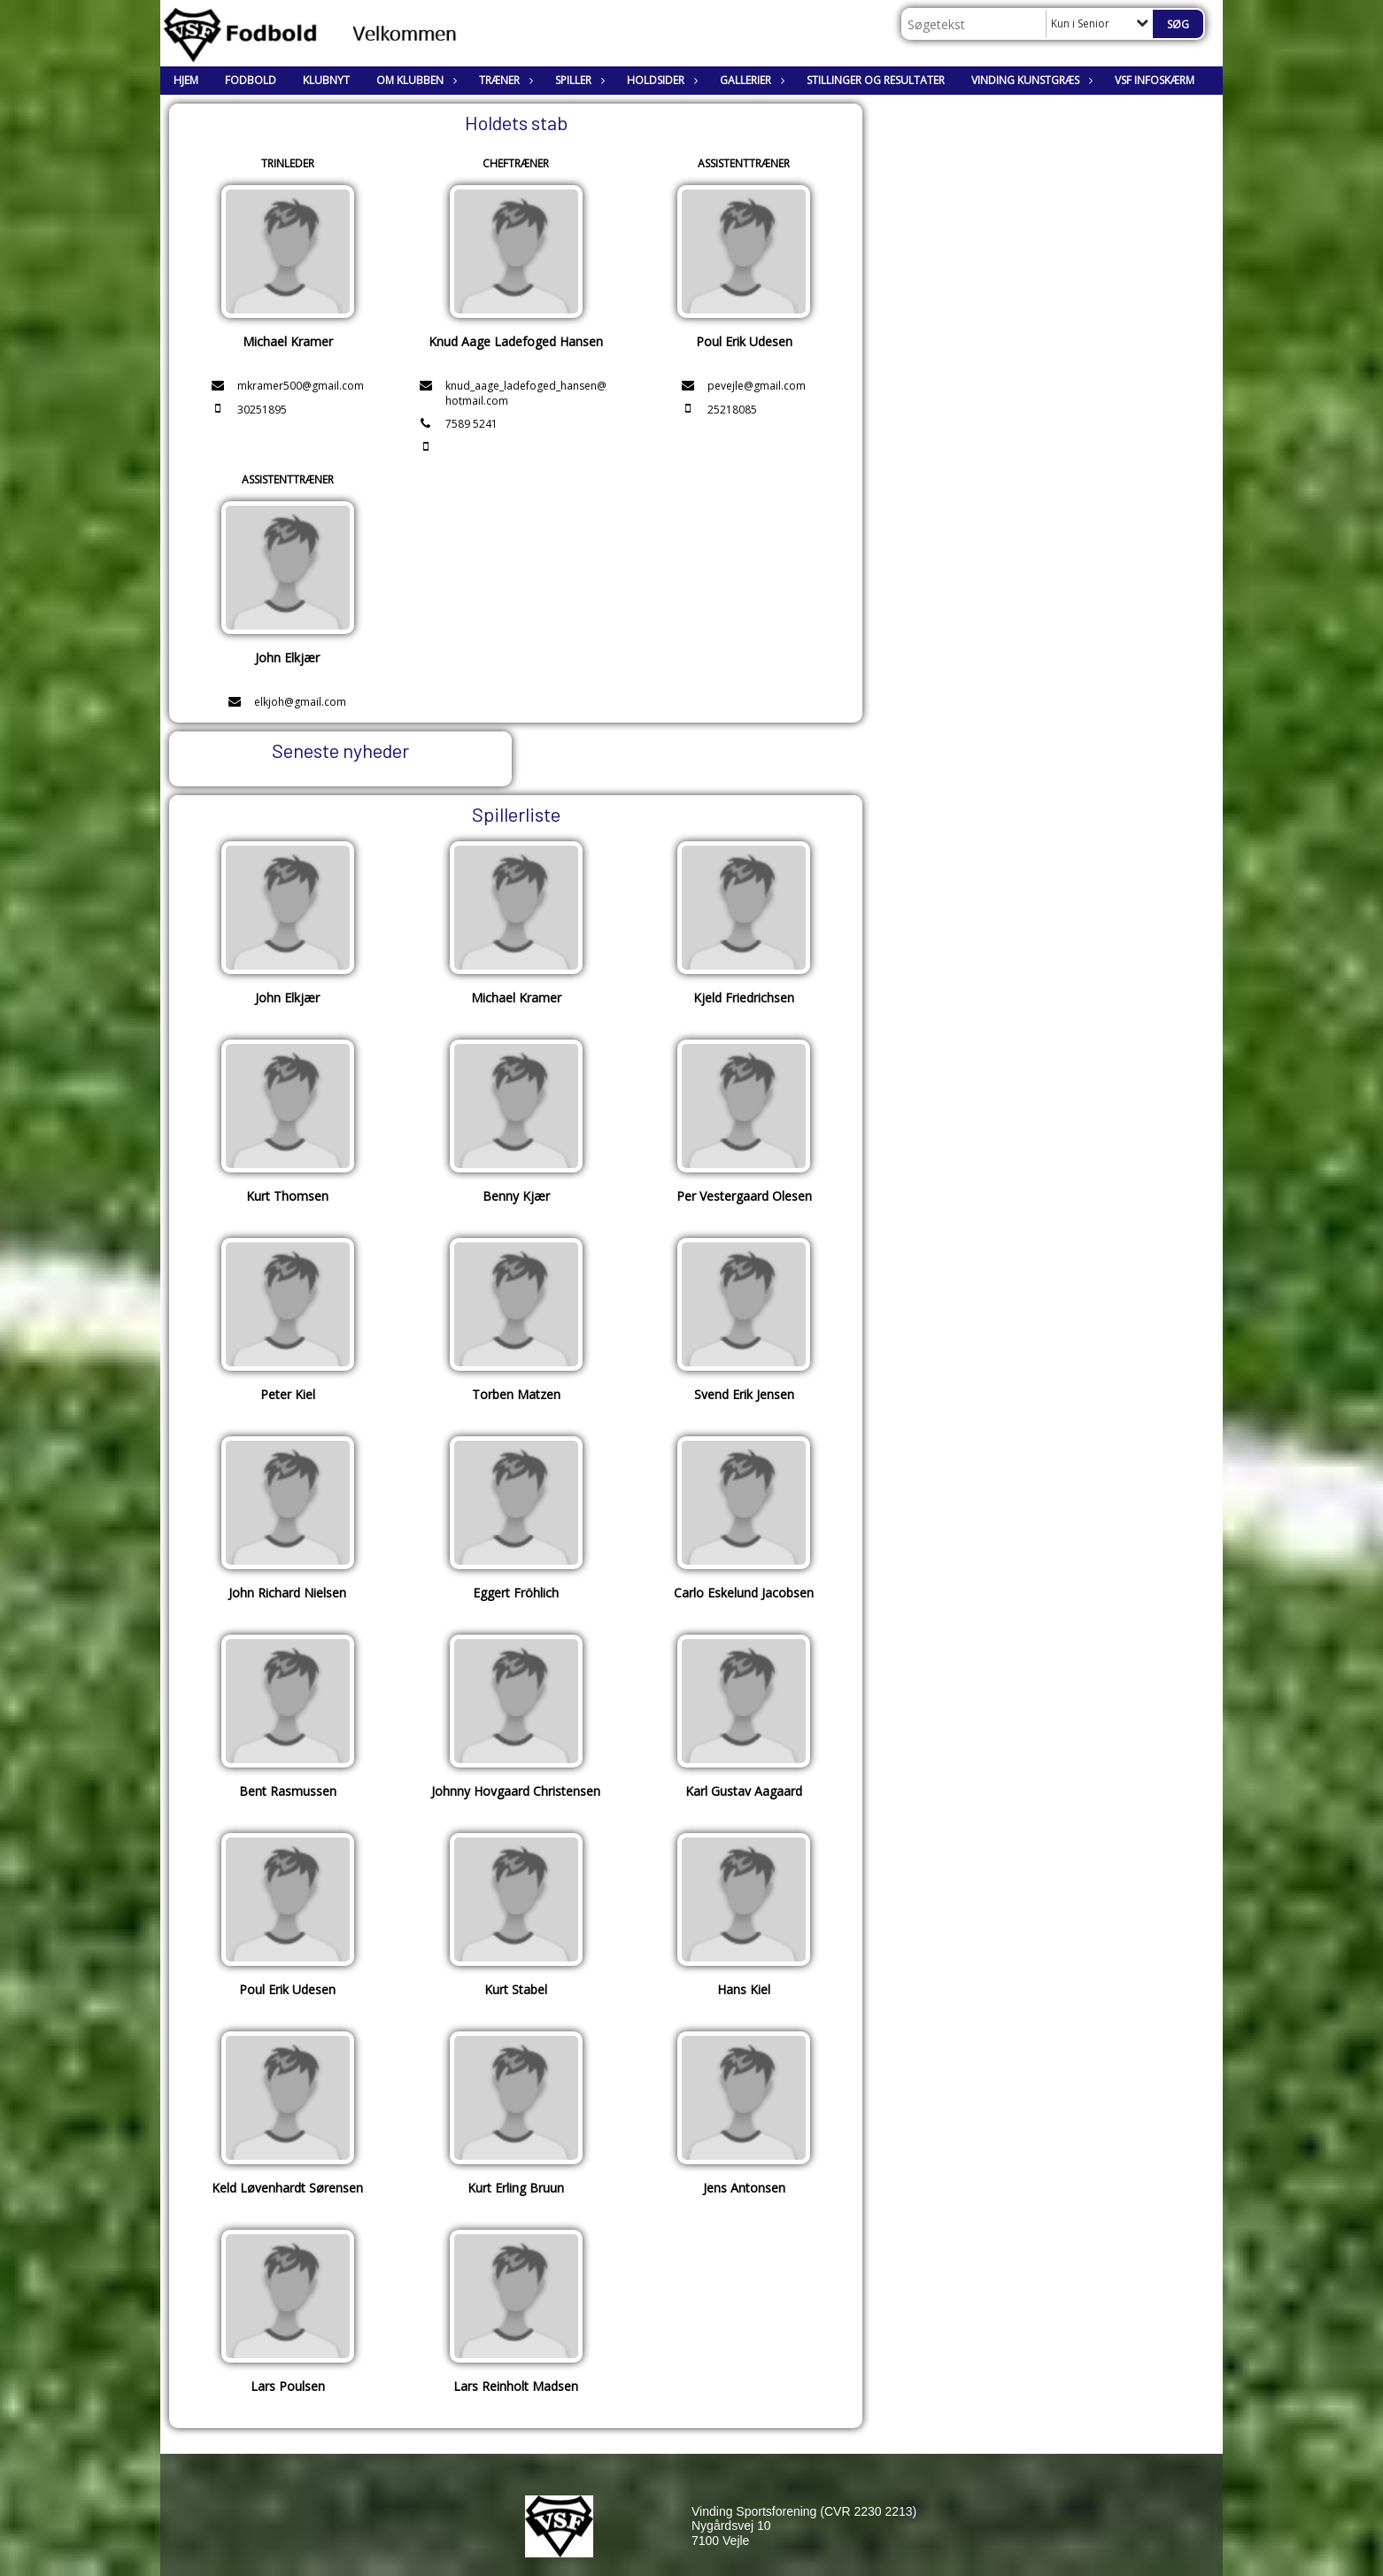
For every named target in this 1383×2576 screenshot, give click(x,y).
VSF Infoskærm (1154, 80)
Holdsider (660, 80)
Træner (504, 80)
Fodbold (250, 80)
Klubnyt (326, 80)
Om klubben (414, 80)
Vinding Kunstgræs (1029, 80)
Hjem (186, 80)
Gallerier (750, 80)
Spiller (577, 80)
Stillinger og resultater (876, 80)
